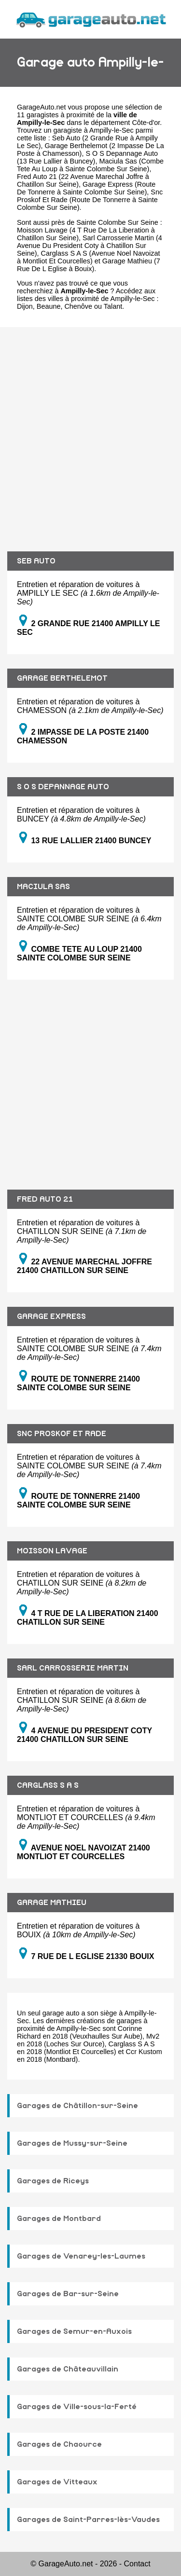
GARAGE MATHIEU (51, 1902)
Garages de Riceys (53, 2181)
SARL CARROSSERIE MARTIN (72, 1668)
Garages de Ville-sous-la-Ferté (77, 2407)
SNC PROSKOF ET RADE (61, 1434)
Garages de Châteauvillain (67, 2369)
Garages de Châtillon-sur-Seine (77, 2106)
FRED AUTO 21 (45, 1199)
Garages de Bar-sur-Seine (68, 2294)
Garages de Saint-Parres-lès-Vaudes (88, 2519)
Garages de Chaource (59, 2444)
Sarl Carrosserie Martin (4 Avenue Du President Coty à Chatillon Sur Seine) (89, 245)
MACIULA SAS (43, 887)
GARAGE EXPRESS (51, 1316)
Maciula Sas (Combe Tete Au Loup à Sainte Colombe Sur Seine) (90, 165)
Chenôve (78, 306)
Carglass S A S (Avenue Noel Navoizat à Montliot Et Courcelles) (88, 257)
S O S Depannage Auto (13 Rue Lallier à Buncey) (87, 157)
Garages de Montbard (59, 2218)
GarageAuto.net (41, 107)
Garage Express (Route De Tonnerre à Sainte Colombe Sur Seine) (86, 188)
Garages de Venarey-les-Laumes (81, 2256)
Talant (113, 306)
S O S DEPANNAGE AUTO (63, 787)
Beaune (49, 306)
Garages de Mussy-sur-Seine (72, 2143)
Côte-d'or (146, 122)
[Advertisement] (90, 432)
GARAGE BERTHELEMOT (62, 678)
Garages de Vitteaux (57, 2482)
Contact (137, 2564)
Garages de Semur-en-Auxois (74, 2331)
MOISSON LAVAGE (52, 1551)
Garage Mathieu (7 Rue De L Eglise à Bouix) (88, 265)
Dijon (25, 306)
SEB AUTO (36, 561)
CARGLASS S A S (48, 1785)
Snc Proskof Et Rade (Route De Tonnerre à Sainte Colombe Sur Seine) (90, 199)
